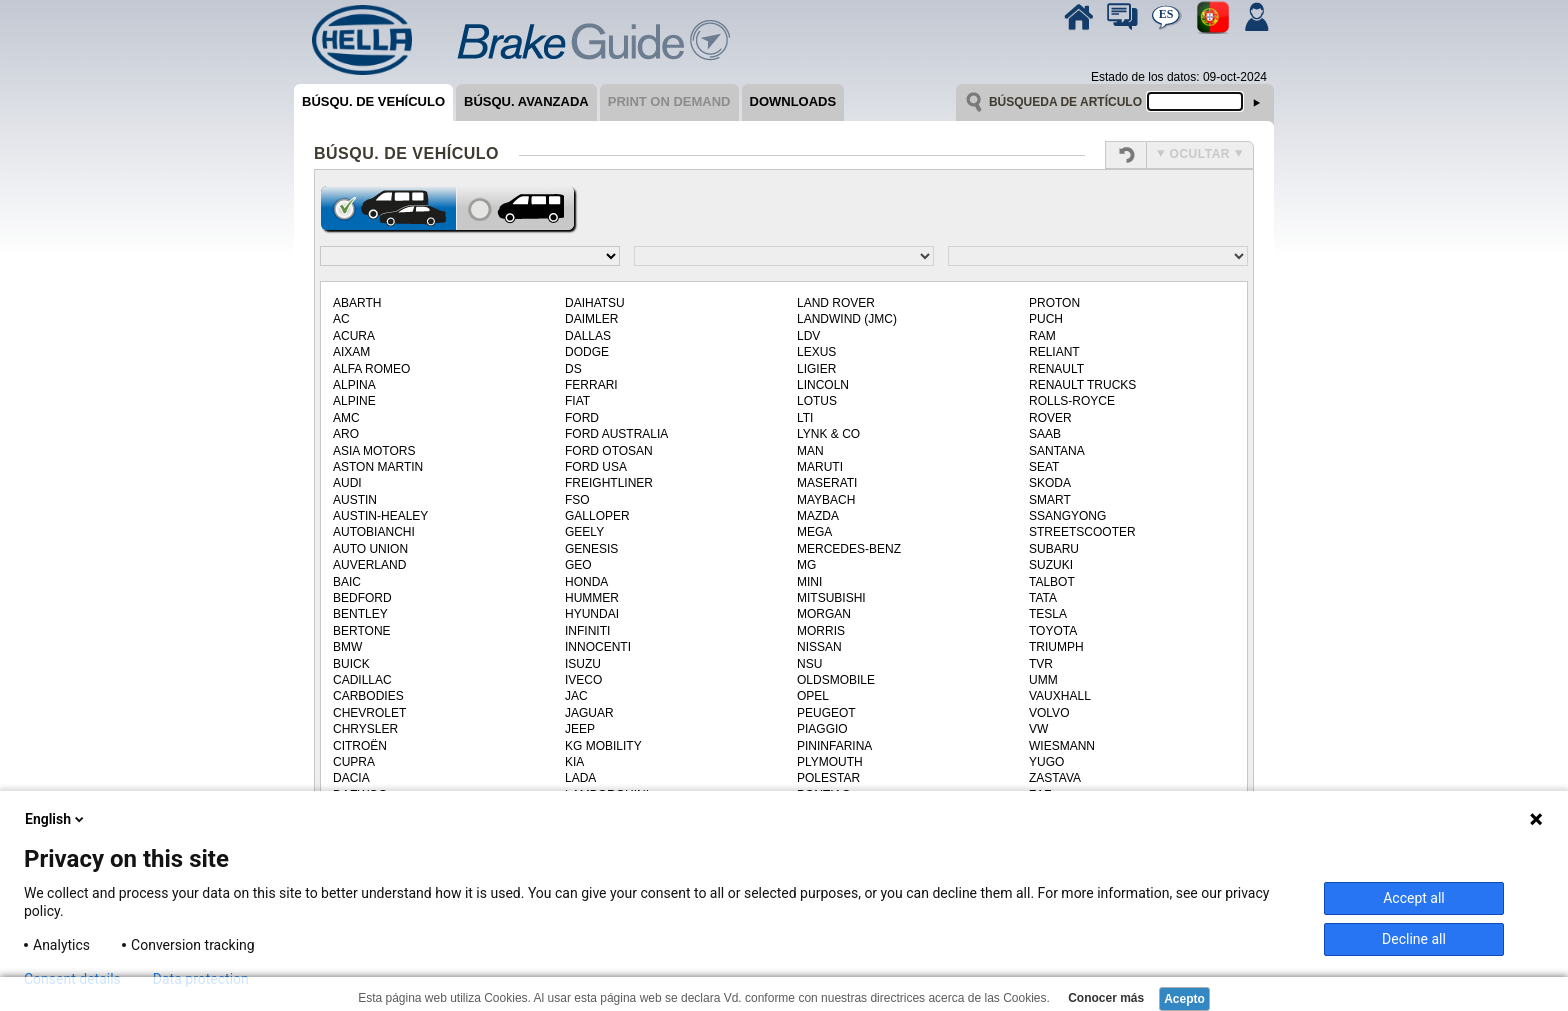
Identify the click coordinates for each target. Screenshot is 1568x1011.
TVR (1041, 664)
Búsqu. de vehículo (373, 101)
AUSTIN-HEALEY (380, 516)
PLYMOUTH (830, 762)
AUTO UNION (370, 549)
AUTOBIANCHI (374, 532)
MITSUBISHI (831, 598)
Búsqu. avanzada (526, 101)
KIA (574, 762)
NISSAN (819, 647)
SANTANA (1057, 451)
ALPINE (354, 401)
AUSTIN (355, 500)
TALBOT (1052, 582)
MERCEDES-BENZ (849, 549)
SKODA (1050, 483)
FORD (582, 418)
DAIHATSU (595, 303)
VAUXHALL (1060, 696)
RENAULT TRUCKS (1082, 385)
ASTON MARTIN (378, 467)
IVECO (583, 680)
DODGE (587, 352)
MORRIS (821, 631)
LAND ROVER (836, 303)
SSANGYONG (1067, 516)
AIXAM (351, 352)
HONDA (586, 582)
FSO (577, 500)
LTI (805, 418)
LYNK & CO (828, 434)
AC (341, 319)
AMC (346, 418)
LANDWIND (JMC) (847, 319)
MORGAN (824, 614)
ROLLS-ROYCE (1072, 401)
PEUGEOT (826, 713)
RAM (1042, 336)
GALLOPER (597, 516)
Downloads (793, 101)
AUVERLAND (369, 565)
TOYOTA (1053, 631)
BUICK (351, 664)
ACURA (354, 336)
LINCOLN (823, 385)
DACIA (351, 778)
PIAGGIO (822, 729)
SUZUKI (1051, 565)
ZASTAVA (1055, 778)
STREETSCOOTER (1082, 532)
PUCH (1046, 319)
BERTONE (362, 631)
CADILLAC (362, 680)
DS (573, 369)
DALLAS (588, 336)
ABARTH (357, 303)
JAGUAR (589, 713)
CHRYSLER (365, 729)
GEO (578, 565)
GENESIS (591, 549)
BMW (347, 647)
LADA (580, 778)
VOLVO (1049, 713)
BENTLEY (360, 614)
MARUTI (820, 467)
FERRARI (591, 385)
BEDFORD (362, 598)
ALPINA (354, 385)
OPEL (813, 696)
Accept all (1414, 898)
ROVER (1050, 418)
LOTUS (817, 401)
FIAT (577, 401)
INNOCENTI (598, 647)
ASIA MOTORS (374, 451)
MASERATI (827, 483)
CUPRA (354, 762)
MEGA (814, 532)
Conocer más (1104, 998)
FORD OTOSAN (609, 451)
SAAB (1045, 434)
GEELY (584, 532)
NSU (809, 664)
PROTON (1054, 303)
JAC (576, 696)
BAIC (347, 582)
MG (806, 565)
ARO (346, 434)
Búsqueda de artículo (1065, 102)
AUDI (347, 483)
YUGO (1046, 762)
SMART (1050, 500)
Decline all (1414, 939)
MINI (809, 582)
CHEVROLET (369, 713)
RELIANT (1054, 352)
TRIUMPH (1056, 647)
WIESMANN (1062, 746)
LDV (808, 336)
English (56, 819)
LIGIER (816, 369)
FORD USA (596, 467)
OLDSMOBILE (836, 680)
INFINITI (587, 631)
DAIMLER (591, 319)
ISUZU (583, 664)
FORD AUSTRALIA (616, 434)
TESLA (1048, 614)
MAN (810, 451)
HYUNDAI (592, 614)
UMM (1043, 680)
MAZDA (818, 516)
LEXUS (816, 352)
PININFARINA (834, 746)
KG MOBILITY (603, 746)
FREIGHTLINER (609, 483)
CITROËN (360, 746)
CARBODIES (368, 696)
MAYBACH (826, 500)
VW (1038, 729)
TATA (1043, 598)
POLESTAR (828, 778)
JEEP (580, 729)
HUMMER (592, 598)
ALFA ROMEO (371, 369)
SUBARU (1054, 549)
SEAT (1044, 467)
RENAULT (1056, 369)
